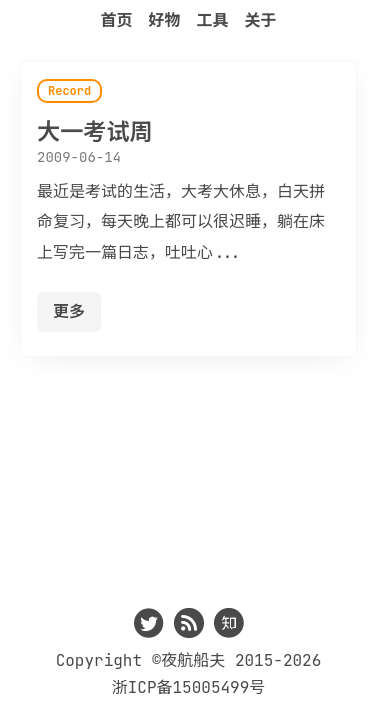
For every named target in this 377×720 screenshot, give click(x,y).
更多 (69, 311)
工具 (213, 20)
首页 (116, 20)
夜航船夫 (193, 660)
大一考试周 (95, 131)
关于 (261, 20)
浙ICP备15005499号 (189, 687)
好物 (164, 20)
